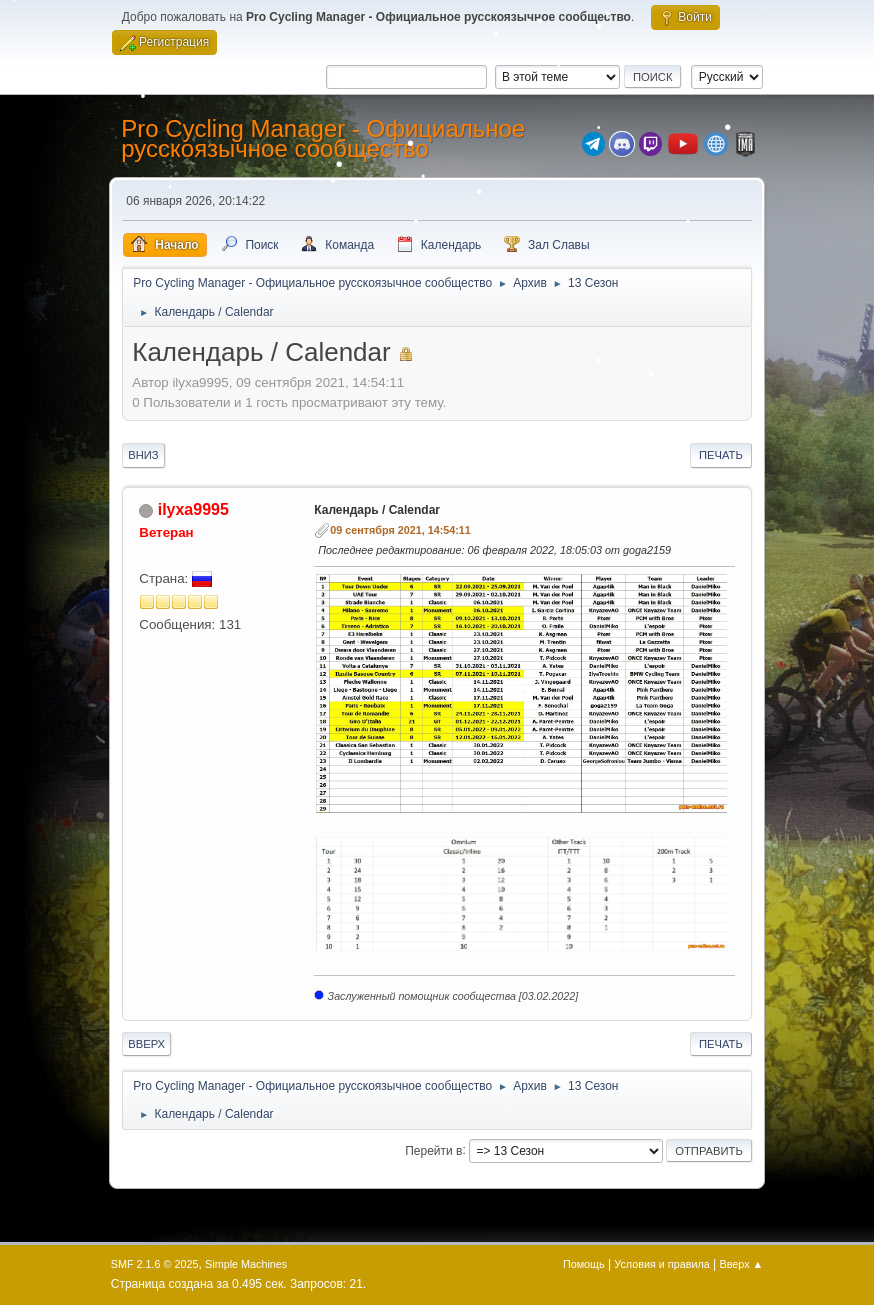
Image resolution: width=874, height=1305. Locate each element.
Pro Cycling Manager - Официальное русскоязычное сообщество (323, 138)
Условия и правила (661, 1264)
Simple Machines (246, 1264)
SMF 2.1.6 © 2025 (155, 1264)
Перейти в (433, 1150)
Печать (721, 455)
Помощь (584, 1264)
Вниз (143, 455)
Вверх (146, 1044)
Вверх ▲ (742, 1264)
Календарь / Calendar (377, 510)
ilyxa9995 (193, 509)
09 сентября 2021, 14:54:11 (400, 530)
